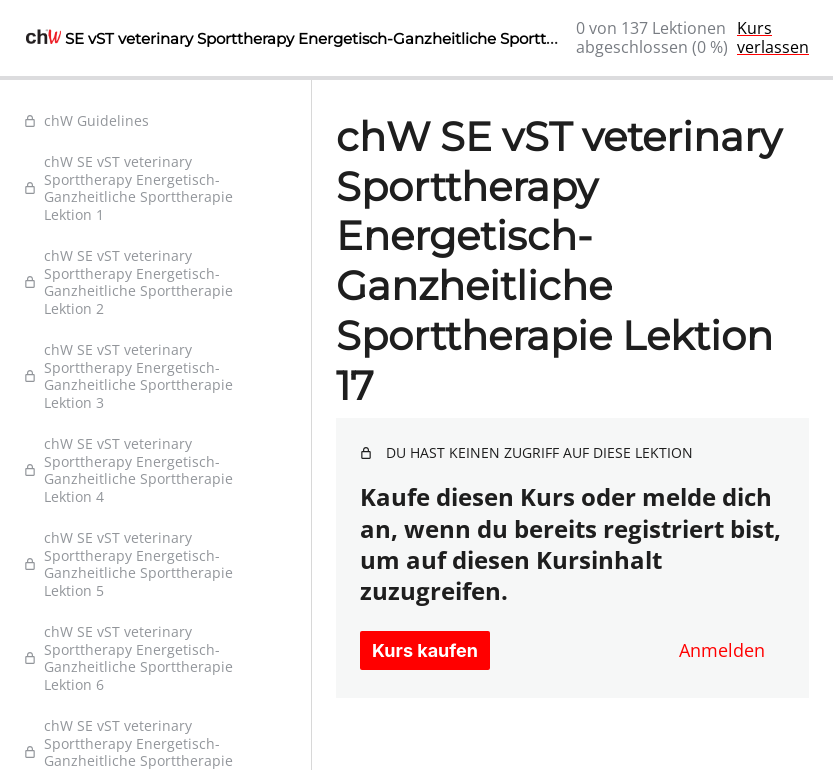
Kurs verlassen (773, 37)
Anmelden (722, 650)
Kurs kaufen (425, 650)
